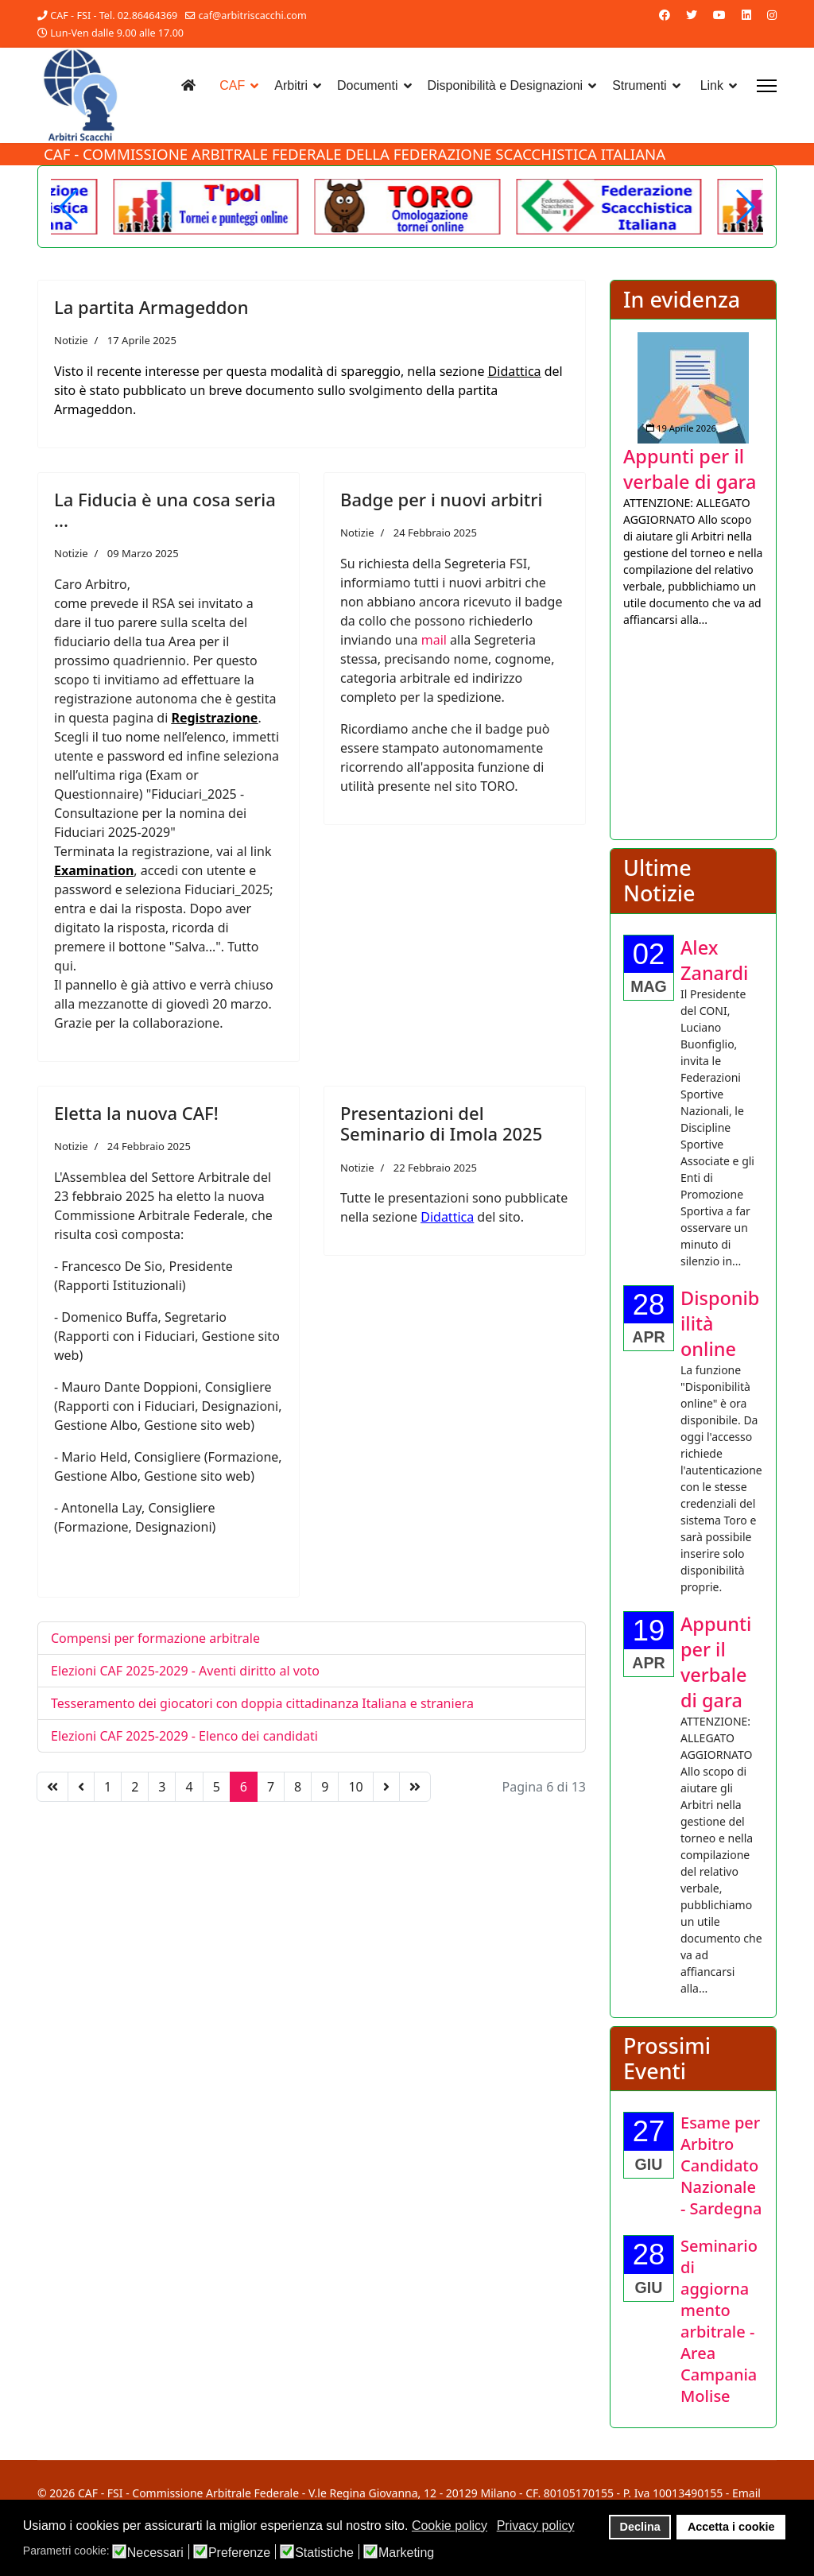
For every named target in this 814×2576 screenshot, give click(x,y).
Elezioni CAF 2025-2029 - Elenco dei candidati (184, 1736)
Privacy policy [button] (536, 2525)
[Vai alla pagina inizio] (52, 1787)
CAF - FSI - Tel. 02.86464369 (113, 15)
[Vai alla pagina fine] (415, 1787)
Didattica (514, 371)
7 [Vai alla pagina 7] (270, 1786)
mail (434, 640)
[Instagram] (772, 14)
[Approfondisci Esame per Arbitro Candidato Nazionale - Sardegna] (721, 2165)
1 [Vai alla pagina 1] (107, 1786)
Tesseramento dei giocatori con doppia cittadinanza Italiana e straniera (262, 1703)
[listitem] (693, 480)
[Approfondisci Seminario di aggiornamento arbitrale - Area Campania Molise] (719, 2321)
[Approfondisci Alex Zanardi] (714, 960)
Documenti (367, 85)
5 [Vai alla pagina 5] (216, 1786)
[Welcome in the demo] (608, 206)
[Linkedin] (746, 14)
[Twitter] (691, 14)
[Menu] (767, 86)
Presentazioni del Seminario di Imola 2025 (441, 1123)
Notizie (71, 340)
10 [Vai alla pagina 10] (355, 1786)
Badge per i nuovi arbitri (441, 499)
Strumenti (639, 85)
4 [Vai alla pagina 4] (188, 1786)
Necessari (155, 2553)
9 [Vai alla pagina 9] (324, 1786)
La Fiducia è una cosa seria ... (165, 509)
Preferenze (239, 2553)
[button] (744, 206)
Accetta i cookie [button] (731, 2526)
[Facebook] (664, 14)
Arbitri (291, 85)
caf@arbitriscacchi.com (253, 15)
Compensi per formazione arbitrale (155, 1638)
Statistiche (324, 2553)
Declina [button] (640, 2526)
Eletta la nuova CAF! (136, 1113)
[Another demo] (206, 206)
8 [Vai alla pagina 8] (297, 1786)
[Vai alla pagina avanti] (386, 1787)
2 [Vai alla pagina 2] (134, 1786)
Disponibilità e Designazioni (505, 85)
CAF (232, 85)
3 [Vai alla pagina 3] (161, 1786)
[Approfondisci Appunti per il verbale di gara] (693, 388)
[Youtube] (719, 14)
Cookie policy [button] (449, 2525)
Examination (94, 870)
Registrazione (214, 717)
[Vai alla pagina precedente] (81, 1787)
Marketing (406, 2553)
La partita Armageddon (151, 307)
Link (711, 85)
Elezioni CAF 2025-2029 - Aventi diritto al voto (185, 1670)
